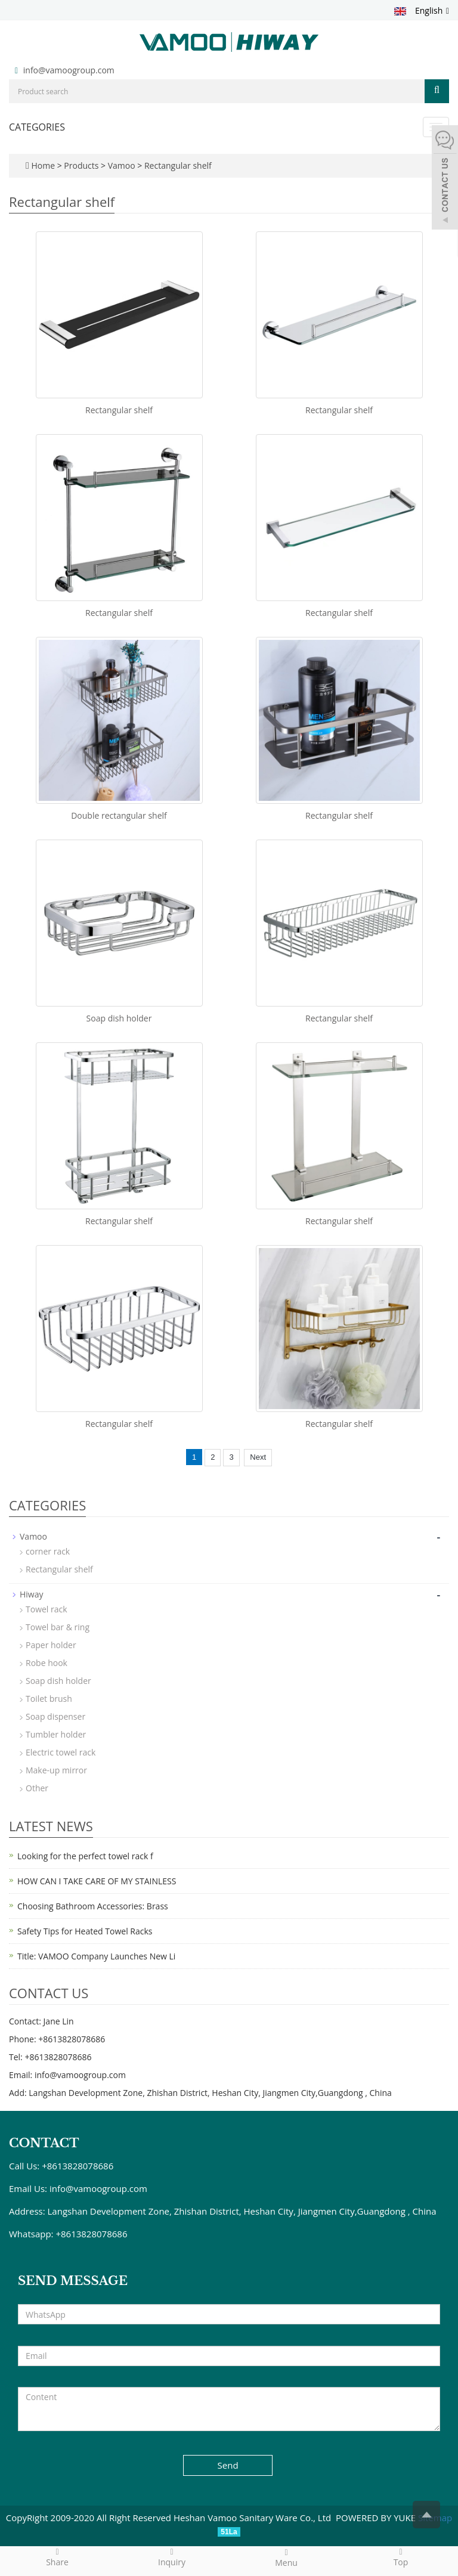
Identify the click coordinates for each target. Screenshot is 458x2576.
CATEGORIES (37, 127)
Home (43, 165)
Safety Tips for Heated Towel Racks (84, 1931)
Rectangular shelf (176, 165)
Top (401, 2557)
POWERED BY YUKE (377, 2518)
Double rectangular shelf (119, 815)
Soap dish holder (119, 1018)
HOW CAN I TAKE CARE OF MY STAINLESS (96, 1881)
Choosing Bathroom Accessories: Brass (92, 1906)
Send (228, 2465)
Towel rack (46, 1609)
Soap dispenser (55, 1716)
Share (57, 2557)
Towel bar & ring (57, 1627)
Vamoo (121, 165)
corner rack (48, 1551)
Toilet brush (49, 1698)
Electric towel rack (60, 1752)
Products (82, 165)
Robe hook (46, 1662)
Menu (286, 2557)
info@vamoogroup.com (68, 70)
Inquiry (171, 2557)
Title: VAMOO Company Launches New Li (96, 1956)
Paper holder (51, 1645)
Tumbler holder (56, 1734)
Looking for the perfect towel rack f (85, 1856)
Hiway (32, 1594)
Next (258, 1457)
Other (37, 1788)
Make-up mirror (56, 1770)
